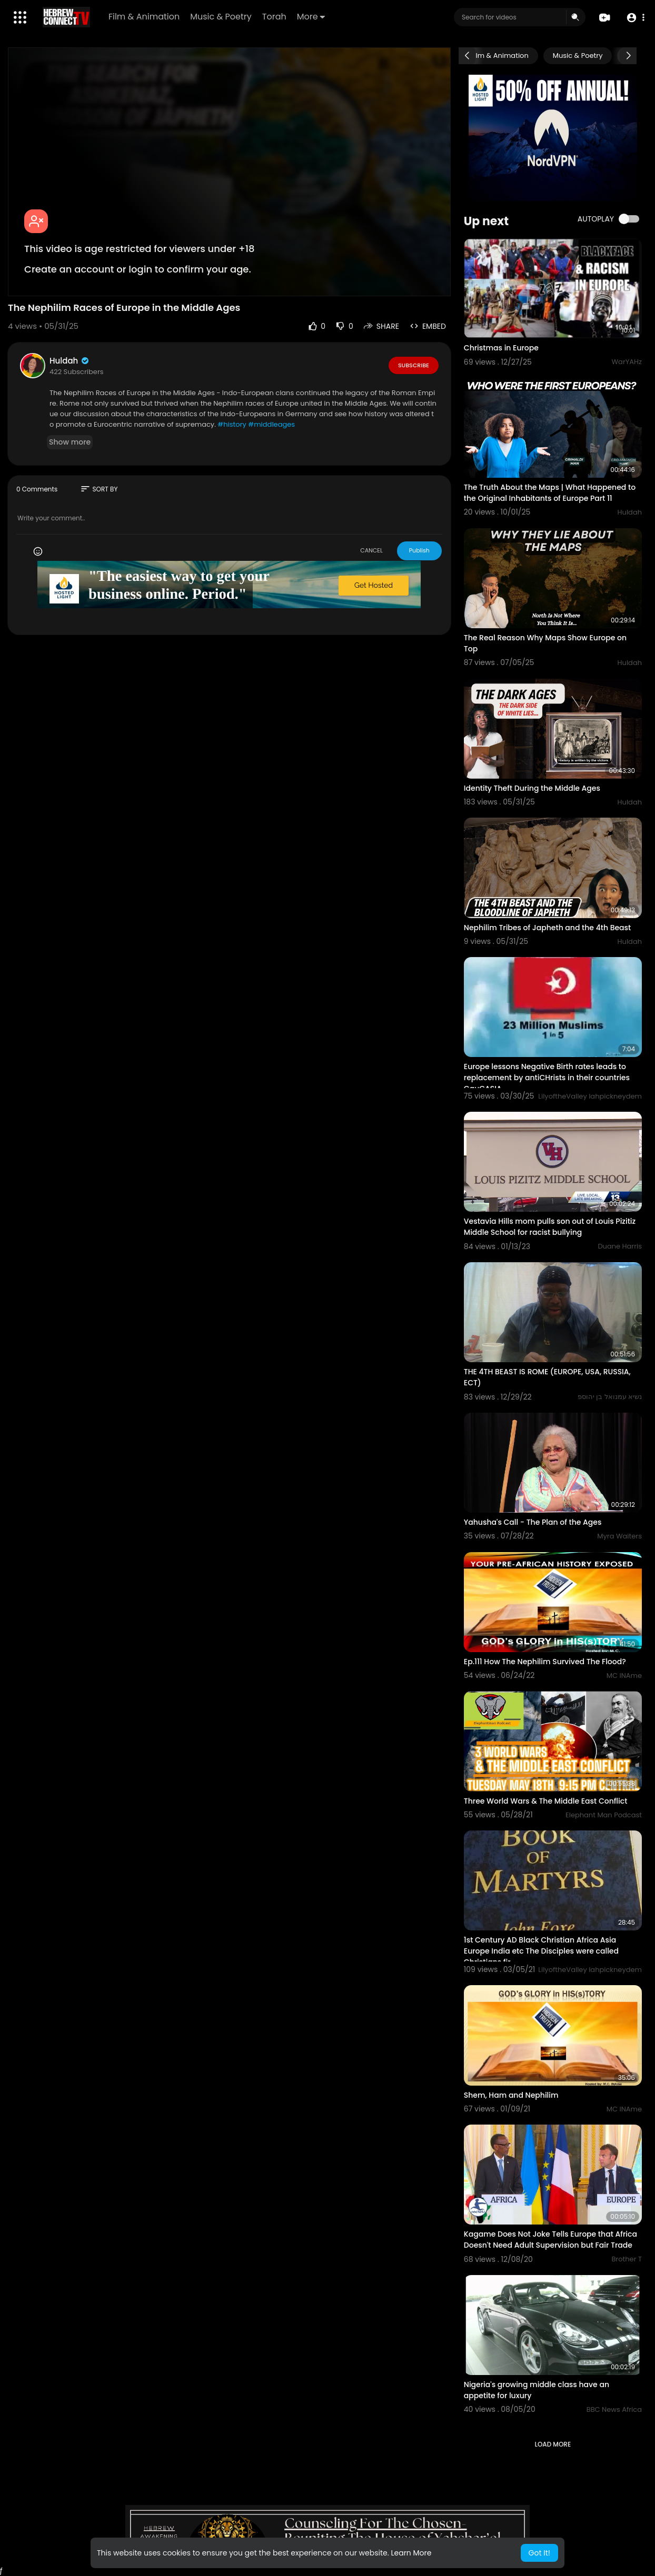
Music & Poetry (221, 17)
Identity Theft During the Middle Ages (532, 788)
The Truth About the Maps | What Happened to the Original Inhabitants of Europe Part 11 (550, 493)
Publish (419, 550)
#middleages (271, 424)
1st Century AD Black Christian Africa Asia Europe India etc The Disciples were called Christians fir (541, 1951)
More (311, 17)
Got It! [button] (539, 2553)
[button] (635, 17)
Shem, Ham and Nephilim (511, 2095)
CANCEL (371, 550)
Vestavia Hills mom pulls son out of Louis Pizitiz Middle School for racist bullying (550, 1226)
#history (231, 424)
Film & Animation (144, 17)
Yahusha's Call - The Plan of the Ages (533, 1522)
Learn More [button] (411, 2553)
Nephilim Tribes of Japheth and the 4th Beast (547, 927)
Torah (274, 17)
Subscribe (413, 365)
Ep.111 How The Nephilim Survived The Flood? (545, 1661)
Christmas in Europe (501, 348)
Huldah (70, 360)
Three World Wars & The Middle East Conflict (546, 1801)
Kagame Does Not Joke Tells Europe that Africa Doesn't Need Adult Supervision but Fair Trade (550, 2239)
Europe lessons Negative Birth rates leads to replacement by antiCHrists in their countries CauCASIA (547, 1077)
